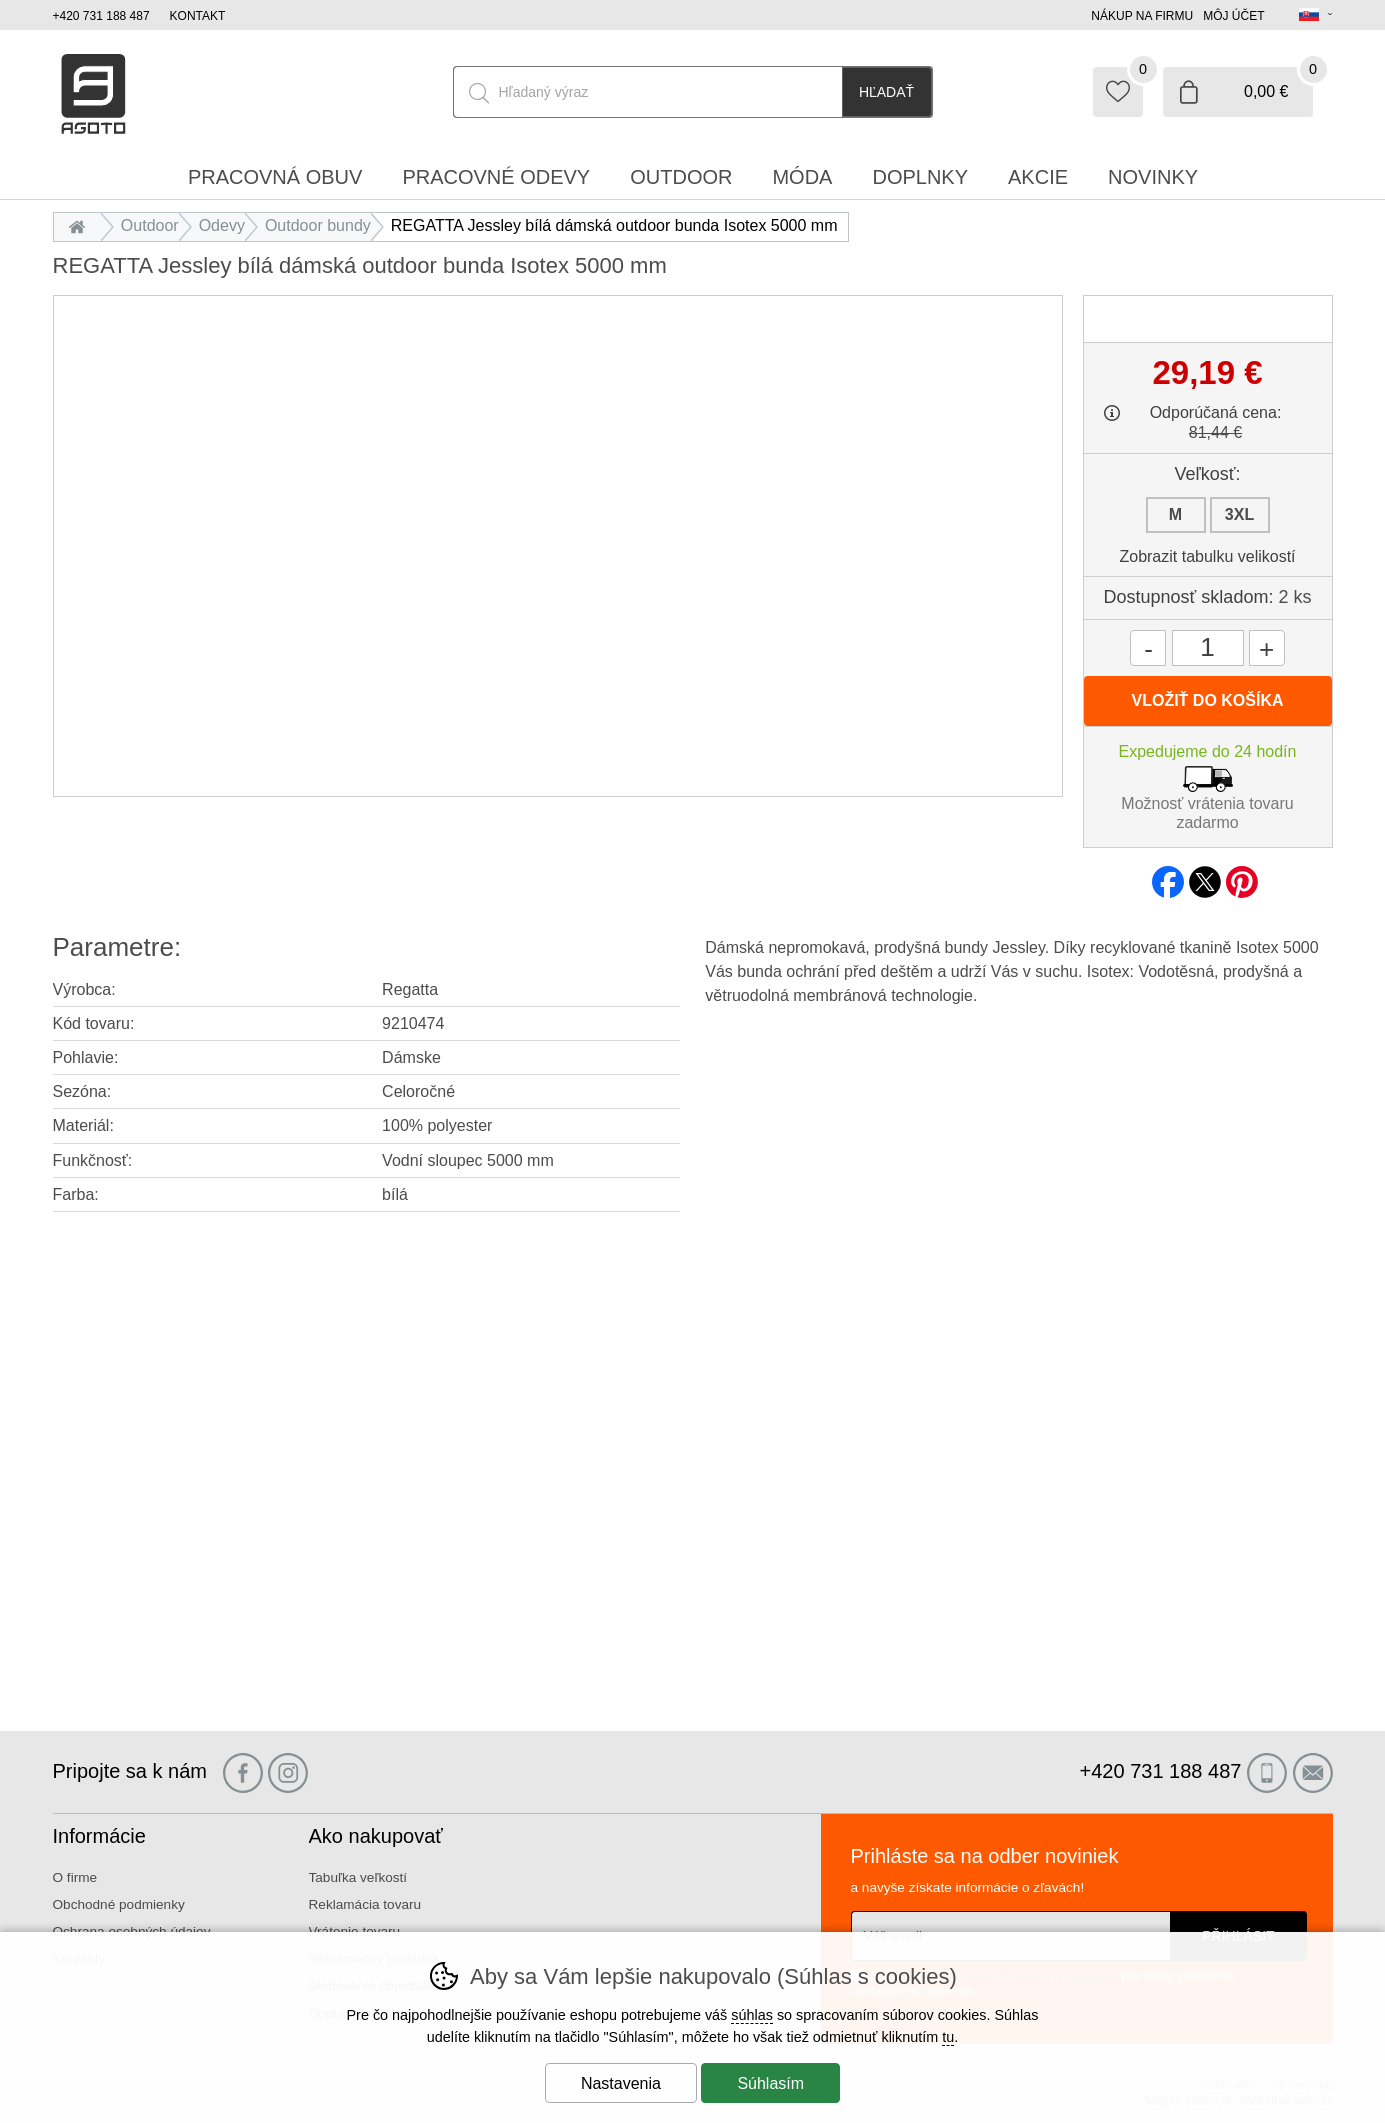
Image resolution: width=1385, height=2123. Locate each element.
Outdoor (150, 225)
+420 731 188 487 (101, 16)
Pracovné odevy (496, 177)
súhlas (752, 2015)
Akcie (1038, 177)
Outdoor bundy (318, 225)
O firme (75, 1877)
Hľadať (886, 92)
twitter (1205, 876)
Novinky (1153, 177)
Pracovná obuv (275, 177)
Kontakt (198, 16)
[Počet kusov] (1208, 648)
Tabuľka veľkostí (358, 1877)
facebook (1168, 876)
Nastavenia (621, 2083)
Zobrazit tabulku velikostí (1207, 556)
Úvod (82, 225)
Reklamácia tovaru (365, 1904)
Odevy (222, 225)
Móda (802, 177)
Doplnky (920, 177)
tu (948, 2037)
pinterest (1242, 876)
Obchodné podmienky (119, 1904)
